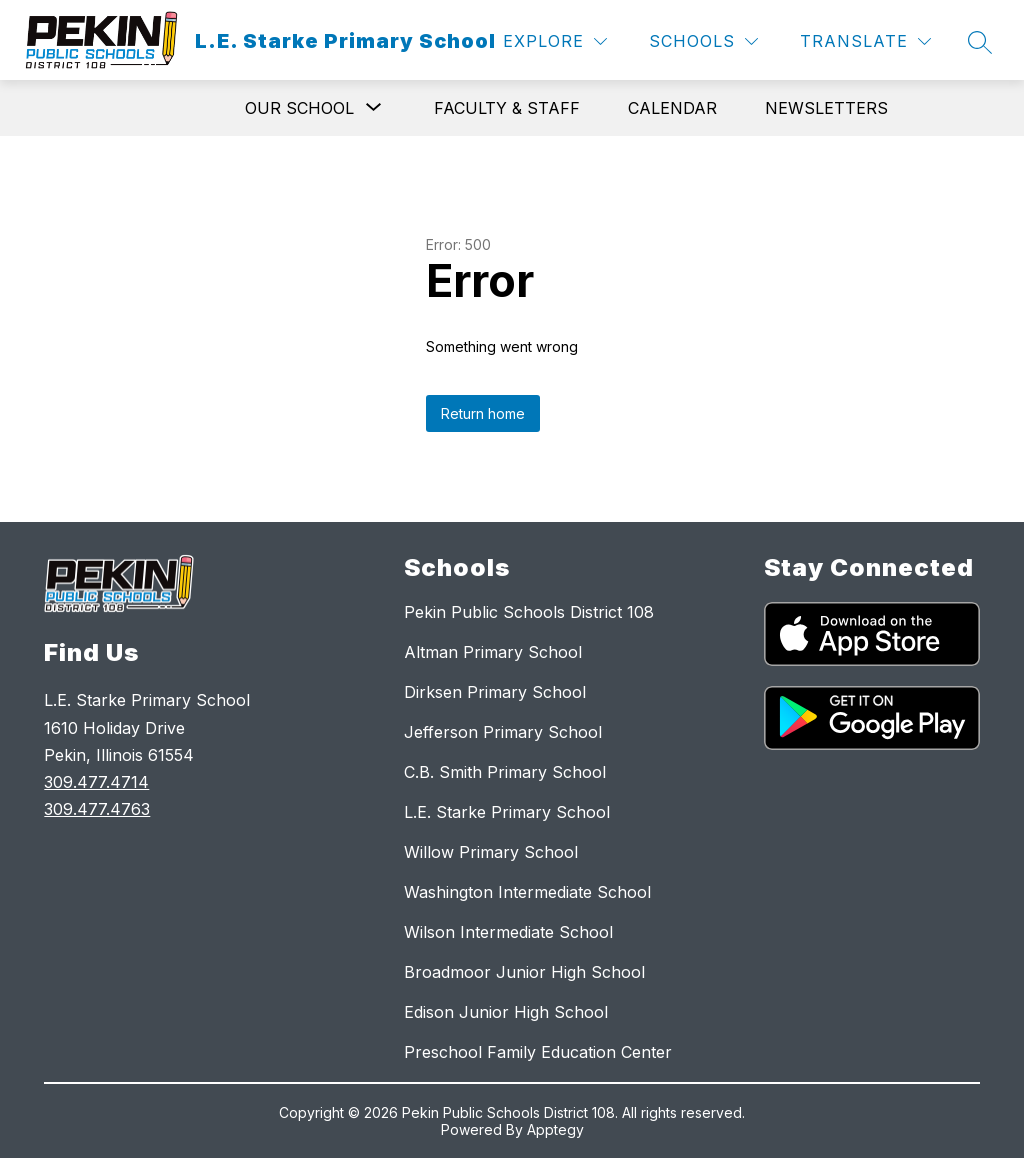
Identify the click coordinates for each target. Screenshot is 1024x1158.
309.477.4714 (96, 782)
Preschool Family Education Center (538, 1052)
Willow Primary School (491, 852)
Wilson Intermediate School (508, 932)
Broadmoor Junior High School (524, 972)
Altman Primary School (493, 652)
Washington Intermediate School (527, 892)
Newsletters (826, 108)
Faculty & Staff (507, 108)
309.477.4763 (97, 809)
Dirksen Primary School (495, 692)
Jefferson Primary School (503, 732)
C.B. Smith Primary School (505, 772)
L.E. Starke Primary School (507, 812)
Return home (483, 413)
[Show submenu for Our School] (299, 108)
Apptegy (555, 1129)
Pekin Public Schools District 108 (529, 612)
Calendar (672, 108)
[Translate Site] (865, 41)
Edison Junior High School (506, 1012)
